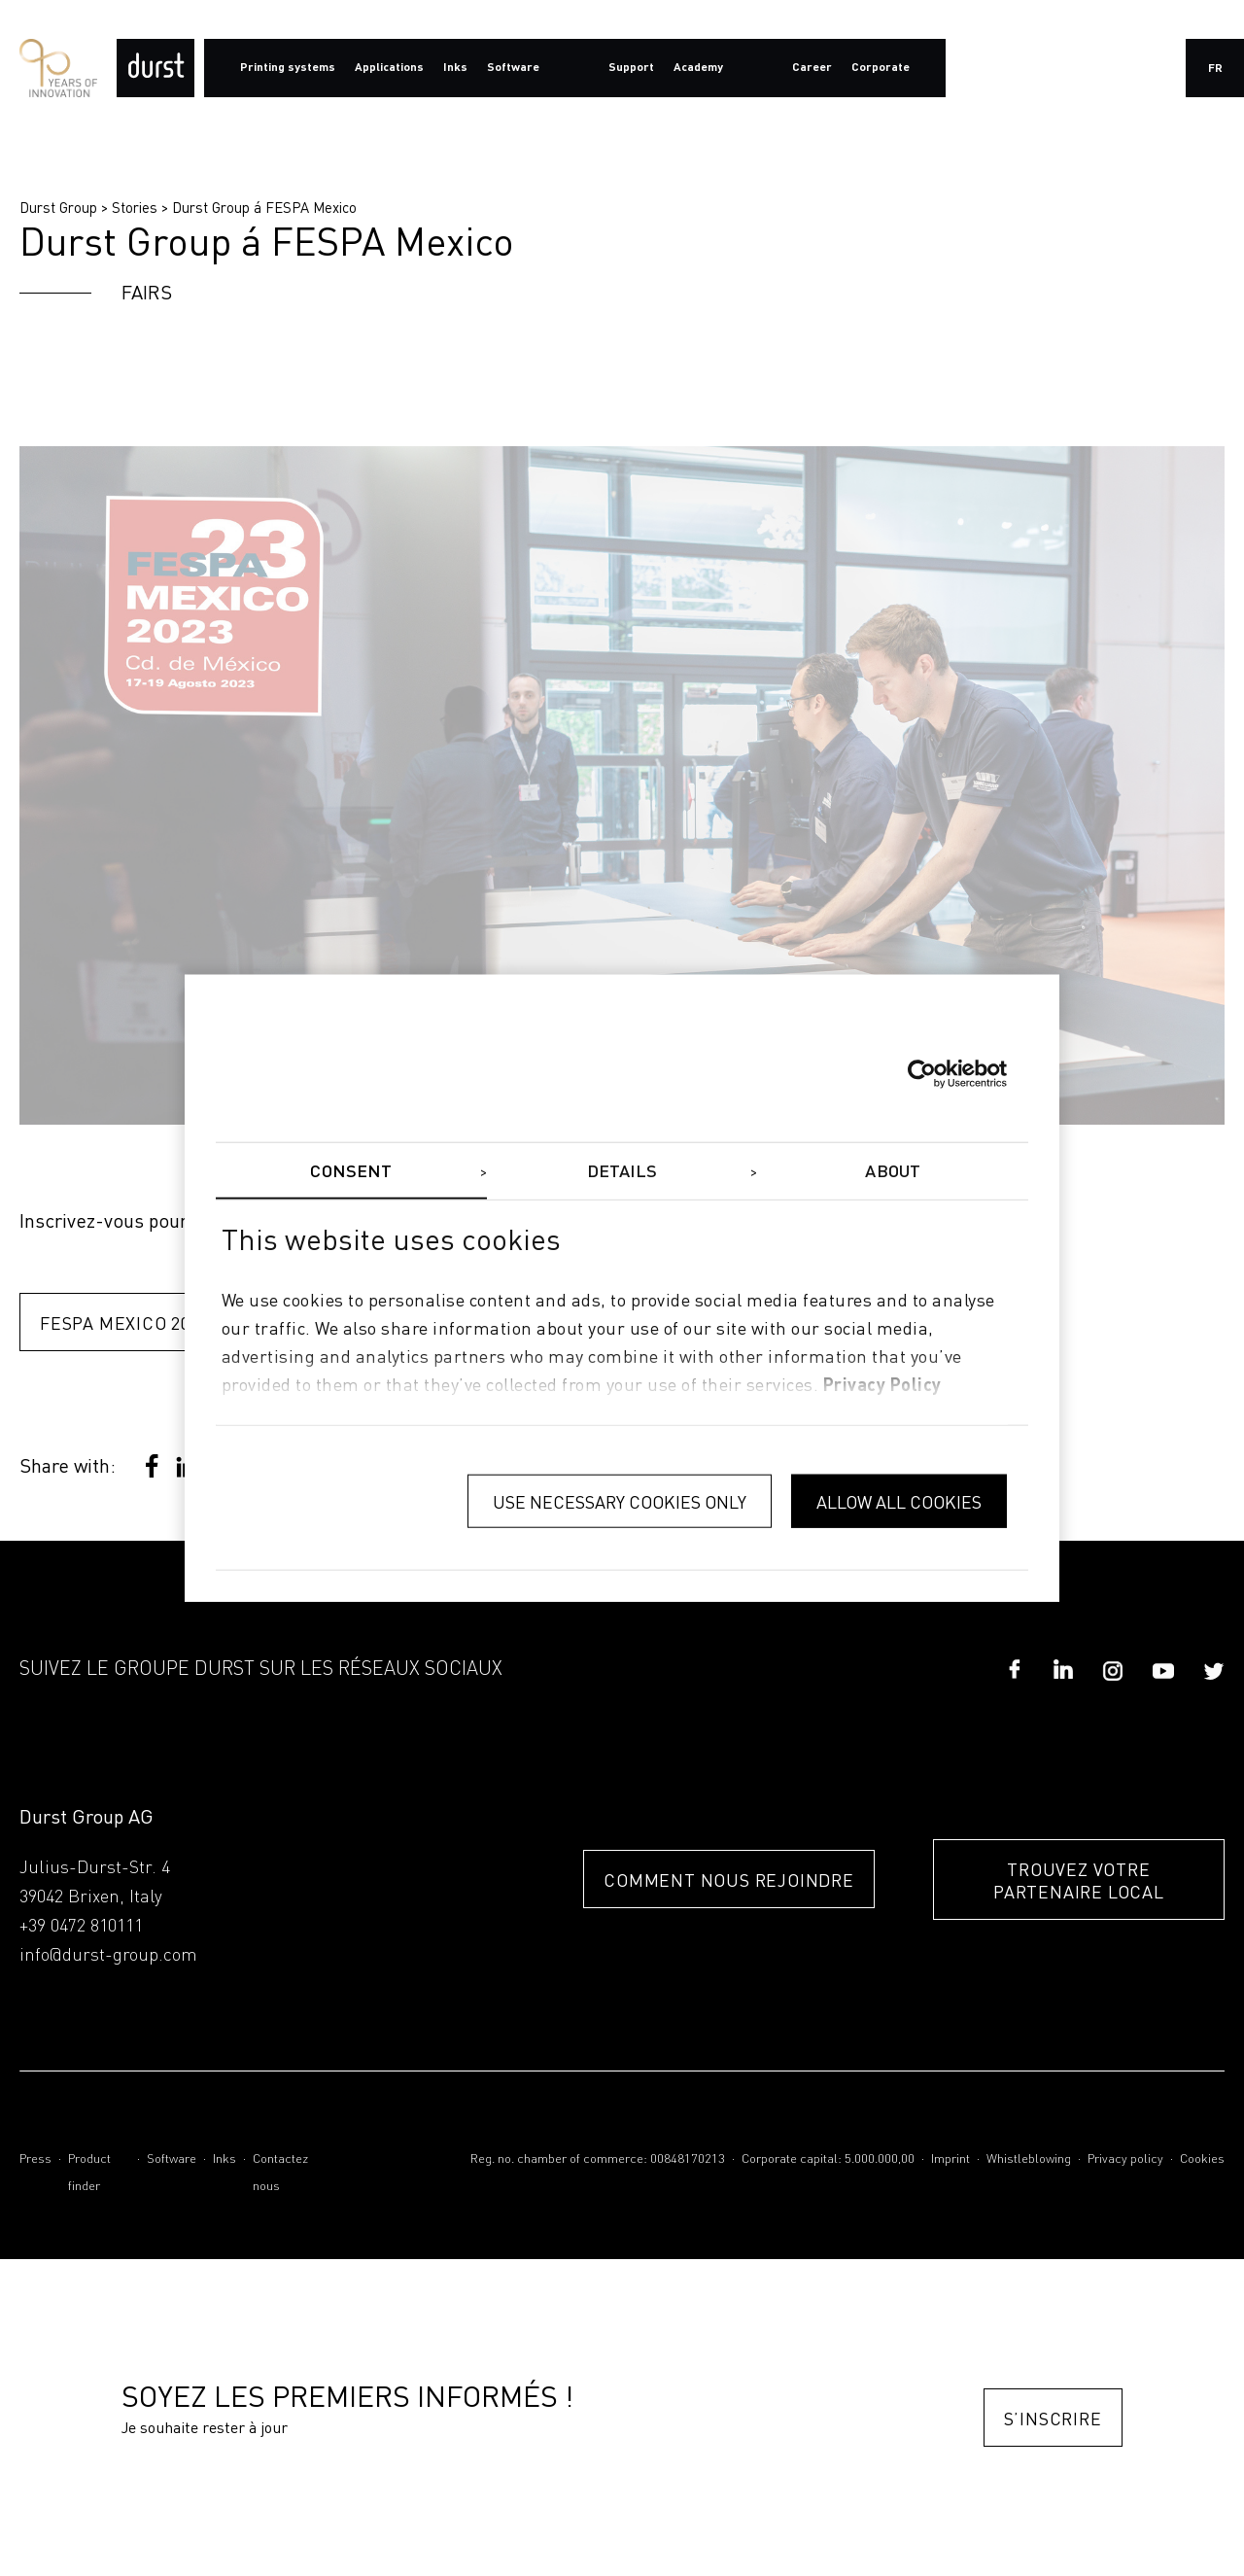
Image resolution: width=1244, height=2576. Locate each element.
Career (812, 68)
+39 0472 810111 (81, 1926)
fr (1215, 69)
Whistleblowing (1028, 2159)
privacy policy (882, 1385)
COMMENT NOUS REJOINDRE (729, 1879)
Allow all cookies (899, 1501)
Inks (224, 2159)
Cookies (1202, 2159)
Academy (698, 68)
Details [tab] (622, 1172)
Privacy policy (1125, 2159)
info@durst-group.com (108, 1956)
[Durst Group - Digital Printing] (155, 68)
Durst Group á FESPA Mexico (264, 207)
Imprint (950, 2159)
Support (631, 68)
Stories (134, 207)
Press (35, 2159)
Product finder (89, 2173)
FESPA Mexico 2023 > (132, 1322)
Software (171, 2159)
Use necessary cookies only (619, 1501)
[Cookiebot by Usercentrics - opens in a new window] (922, 1074)
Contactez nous (280, 2173)
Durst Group (58, 207)
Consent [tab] (351, 1172)
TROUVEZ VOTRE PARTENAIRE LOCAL (1078, 1880)
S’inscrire (1053, 2418)
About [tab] (892, 1172)
